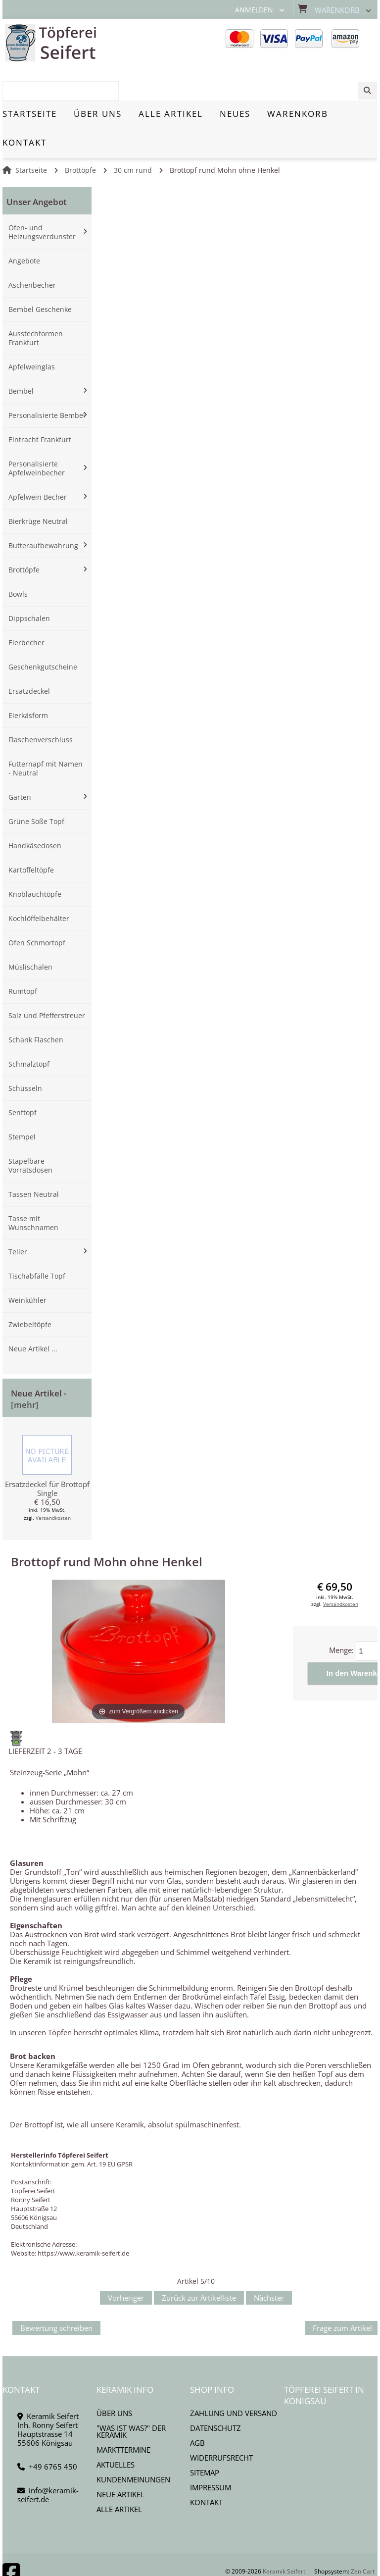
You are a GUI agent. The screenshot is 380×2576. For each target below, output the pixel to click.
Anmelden (254, 9)
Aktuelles (115, 2430)
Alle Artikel (119, 2475)
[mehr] (25, 1370)
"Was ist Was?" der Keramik (131, 2397)
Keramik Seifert (284, 2537)
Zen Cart (363, 2537)
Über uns (114, 2379)
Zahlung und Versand (233, 2379)
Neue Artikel (120, 2460)
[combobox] (327, 43)
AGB (197, 2409)
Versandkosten (53, 1483)
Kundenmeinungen (133, 2445)
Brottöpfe (80, 136)
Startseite (31, 136)
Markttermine (123, 2416)
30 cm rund (133, 136)
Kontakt (206, 2468)
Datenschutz (215, 2394)
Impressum (210, 2453)
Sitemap (204, 2438)
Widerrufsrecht (221, 2423)
